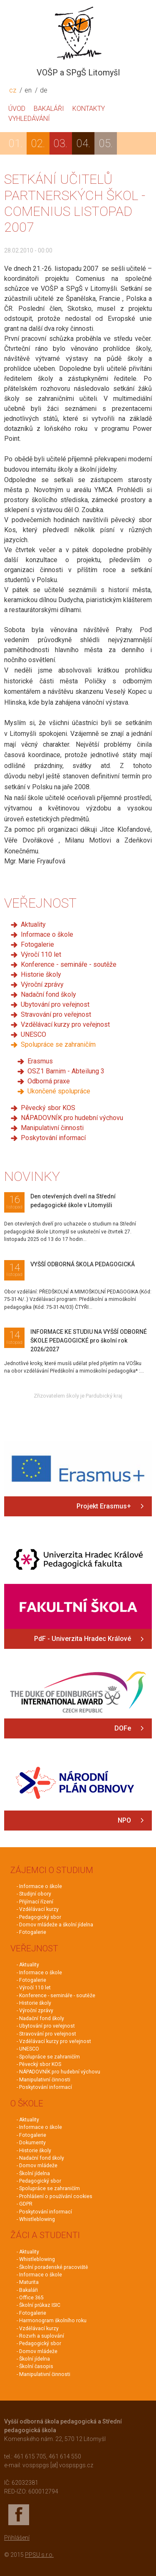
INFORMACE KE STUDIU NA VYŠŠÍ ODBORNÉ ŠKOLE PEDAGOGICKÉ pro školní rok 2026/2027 (88, 1340)
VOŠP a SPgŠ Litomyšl (78, 73)
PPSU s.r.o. (39, 2554)
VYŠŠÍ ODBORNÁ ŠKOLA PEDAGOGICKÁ (82, 1264)
